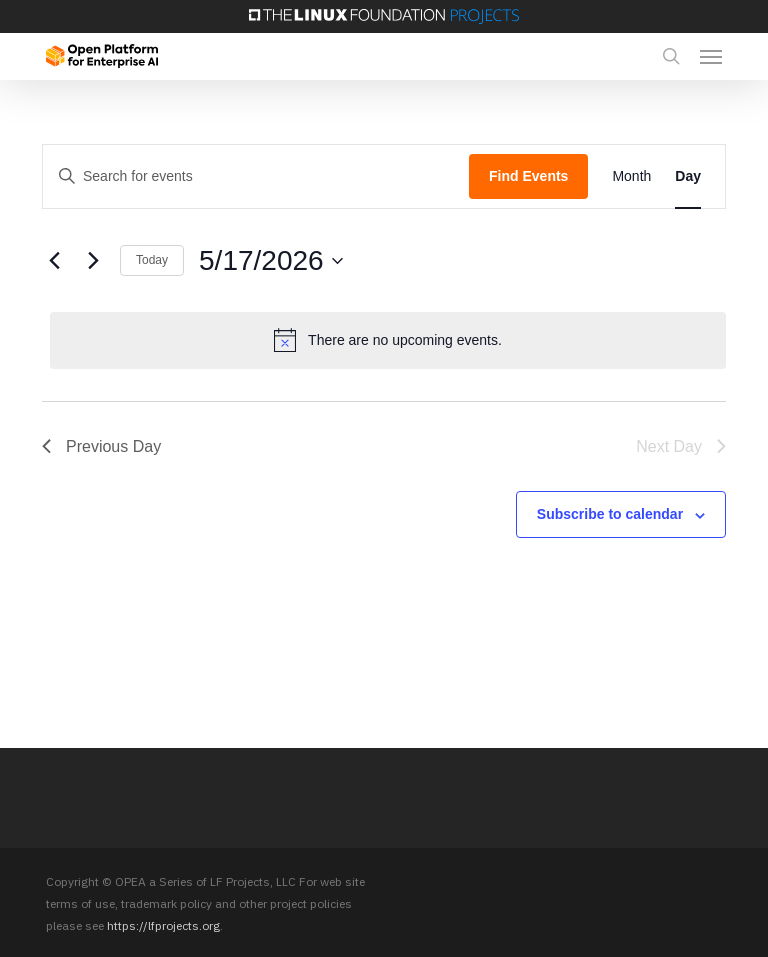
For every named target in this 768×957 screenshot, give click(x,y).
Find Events (528, 176)
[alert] (388, 340)
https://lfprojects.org (163, 925)
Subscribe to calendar (610, 514)
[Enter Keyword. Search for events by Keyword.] (256, 176)
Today (152, 260)
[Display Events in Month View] (631, 176)
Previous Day (101, 446)
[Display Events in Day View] (688, 176)
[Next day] (93, 261)
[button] (711, 56)
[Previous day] (54, 261)
